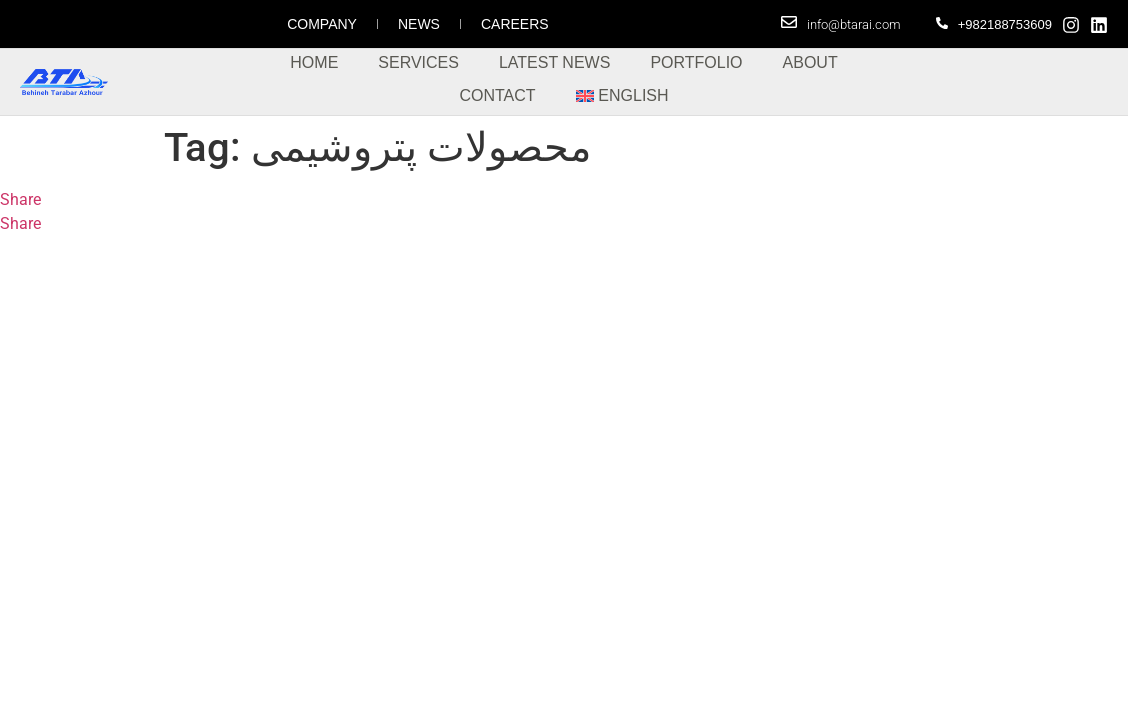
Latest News (554, 62)
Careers (515, 24)
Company (322, 24)
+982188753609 (1005, 24)
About (810, 62)
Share (20, 199)
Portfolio (696, 62)
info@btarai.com (854, 24)
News (419, 24)
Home (314, 62)
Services (418, 62)
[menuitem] (622, 96)
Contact (497, 95)
